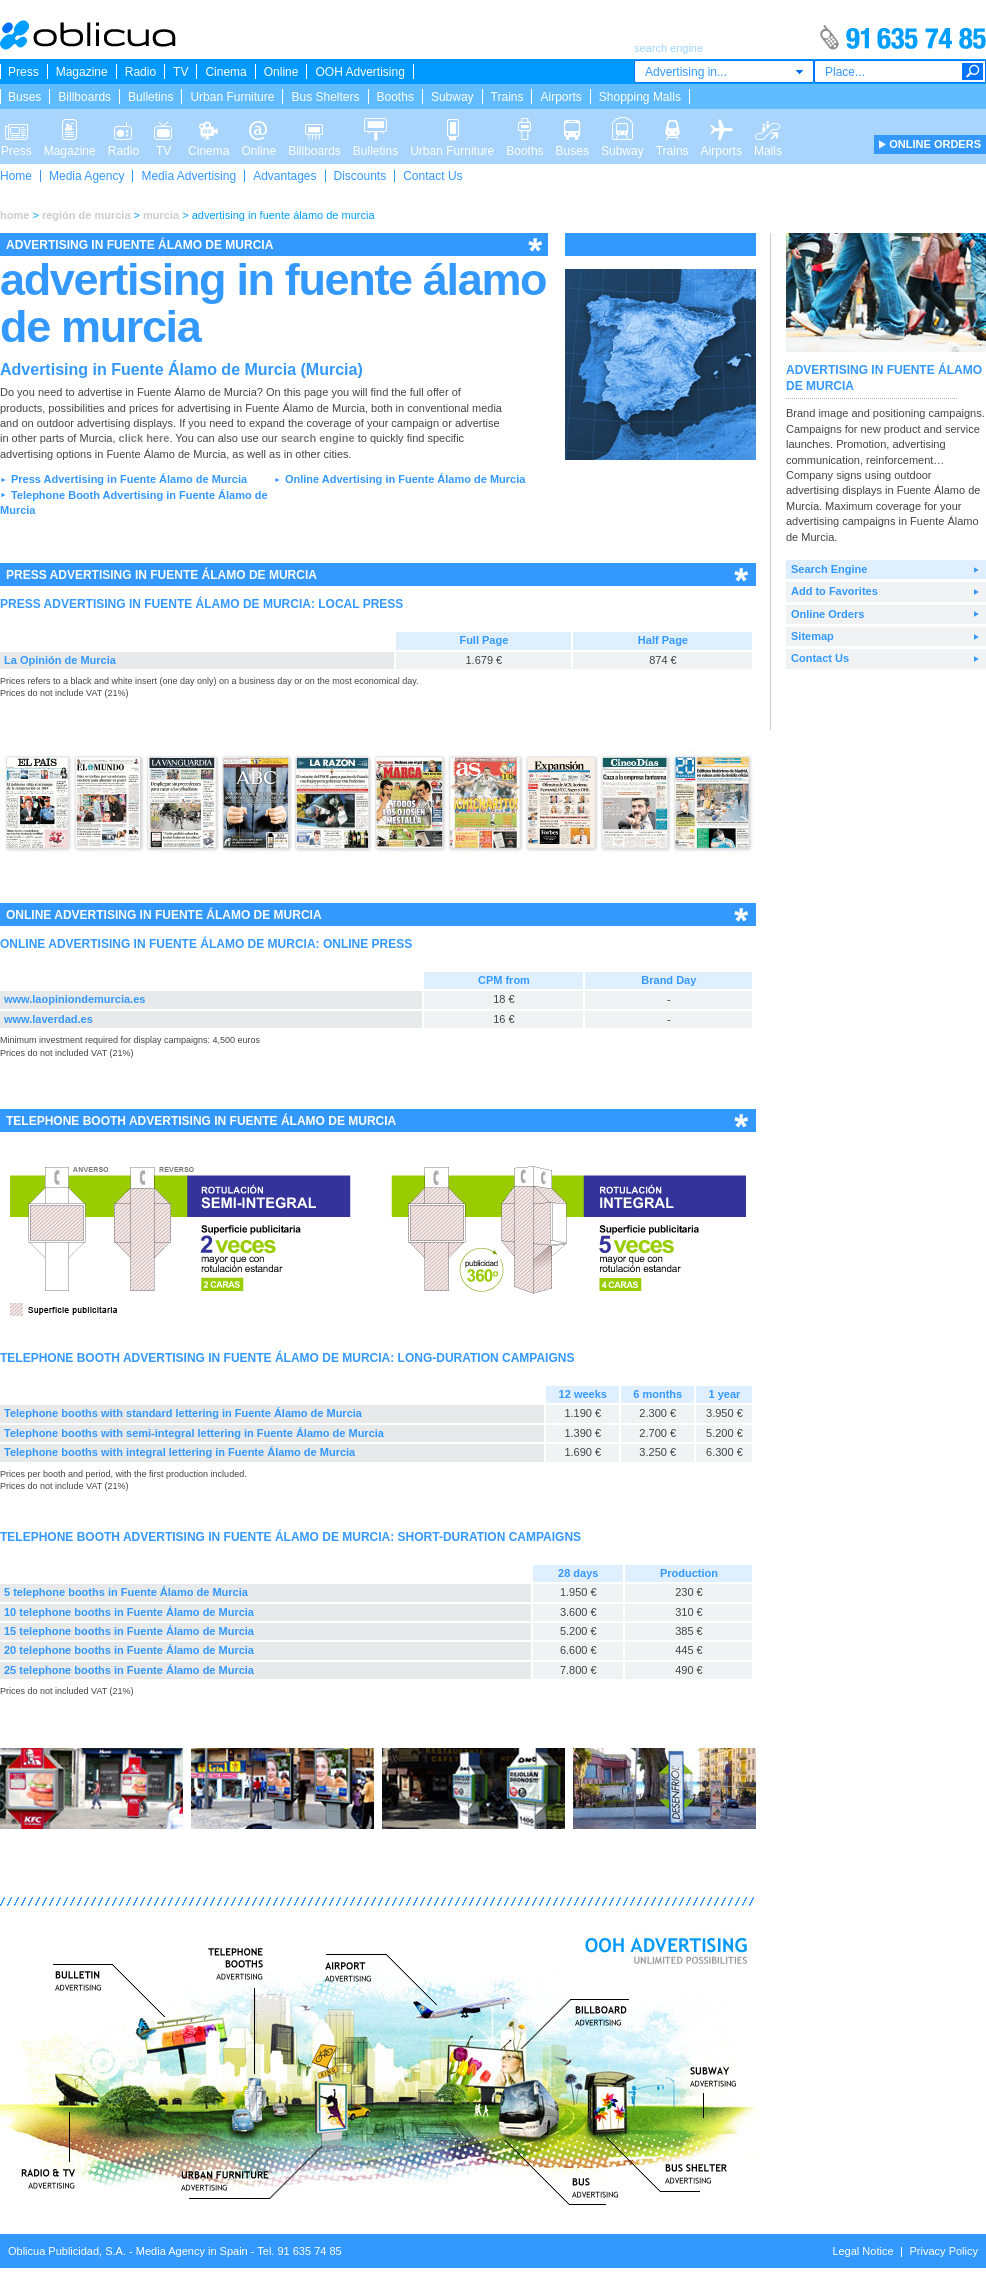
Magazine (82, 72)
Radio (140, 72)
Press (23, 72)
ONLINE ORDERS (935, 144)
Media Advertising (188, 176)
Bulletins (150, 97)
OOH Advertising (359, 72)
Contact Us (432, 176)
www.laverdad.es (48, 1019)
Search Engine (829, 569)
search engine (318, 438)
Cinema (225, 72)
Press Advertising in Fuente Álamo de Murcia (129, 479)
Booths (395, 97)
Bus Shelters (325, 97)
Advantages (284, 176)
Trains (507, 97)
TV (180, 72)
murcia (161, 215)
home (14, 215)
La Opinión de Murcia (60, 660)
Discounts (360, 176)
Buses (24, 97)
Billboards (84, 97)
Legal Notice (862, 2251)
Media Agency (86, 176)
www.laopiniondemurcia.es (74, 999)
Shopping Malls (640, 97)
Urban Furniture (232, 97)
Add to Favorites (834, 591)
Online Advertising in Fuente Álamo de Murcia (405, 479)
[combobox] (724, 71)
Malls (768, 128)
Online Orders (827, 614)
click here (144, 438)
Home (16, 176)
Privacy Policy (944, 2251)
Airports (560, 97)
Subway (452, 97)
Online (281, 72)
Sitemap (812, 636)
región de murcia (86, 215)
